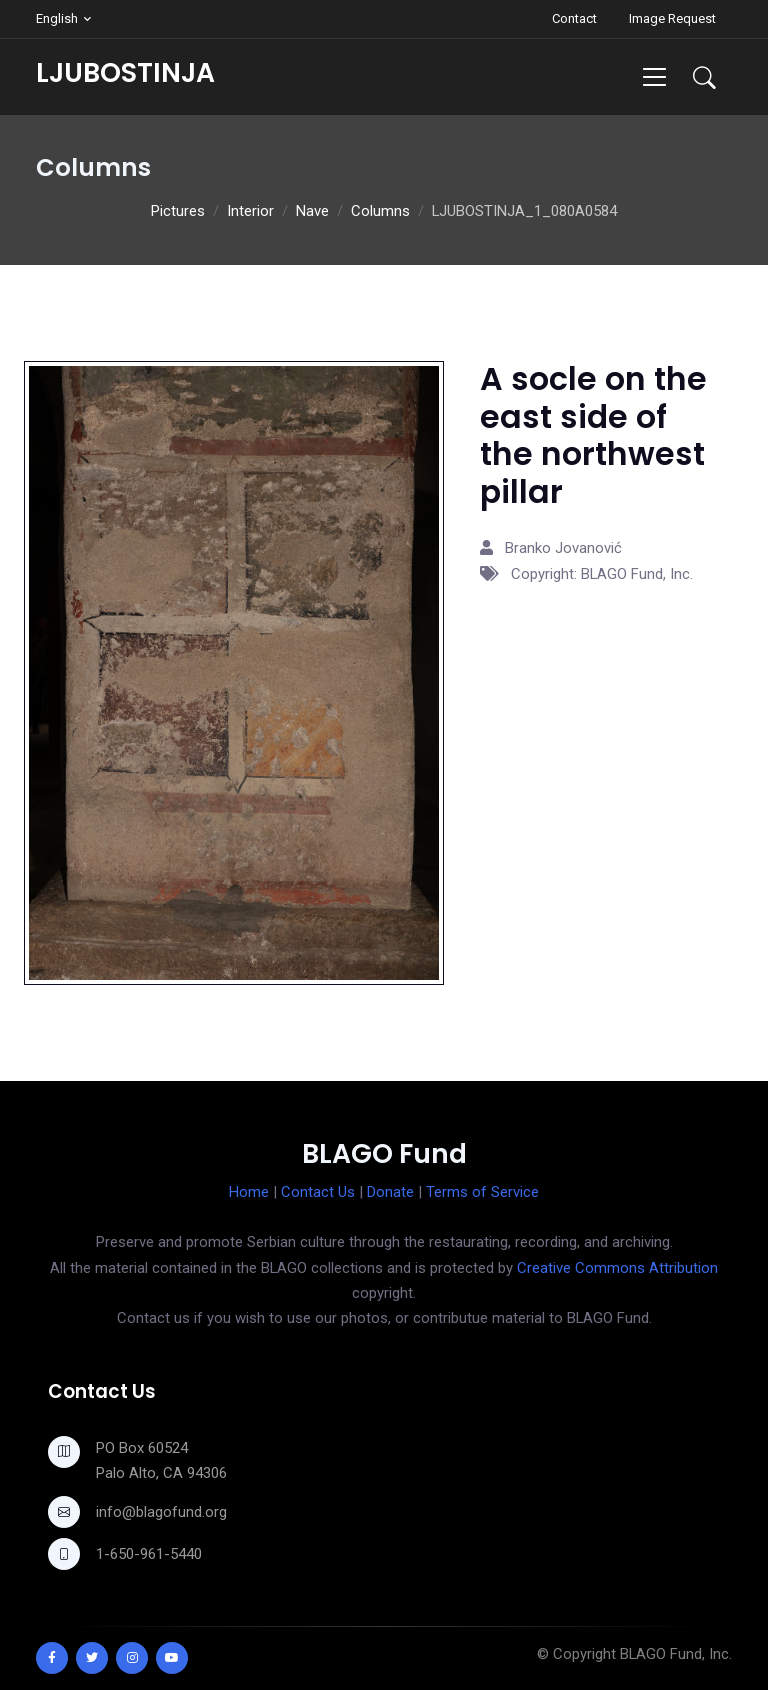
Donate (390, 1192)
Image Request (672, 18)
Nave (312, 211)
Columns (380, 211)
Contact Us (318, 1192)
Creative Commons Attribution (617, 1268)
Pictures (178, 211)
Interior (250, 211)
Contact (574, 18)
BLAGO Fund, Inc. (676, 1654)
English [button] (57, 18)
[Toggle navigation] (654, 76)
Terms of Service (482, 1192)
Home (249, 1192)
